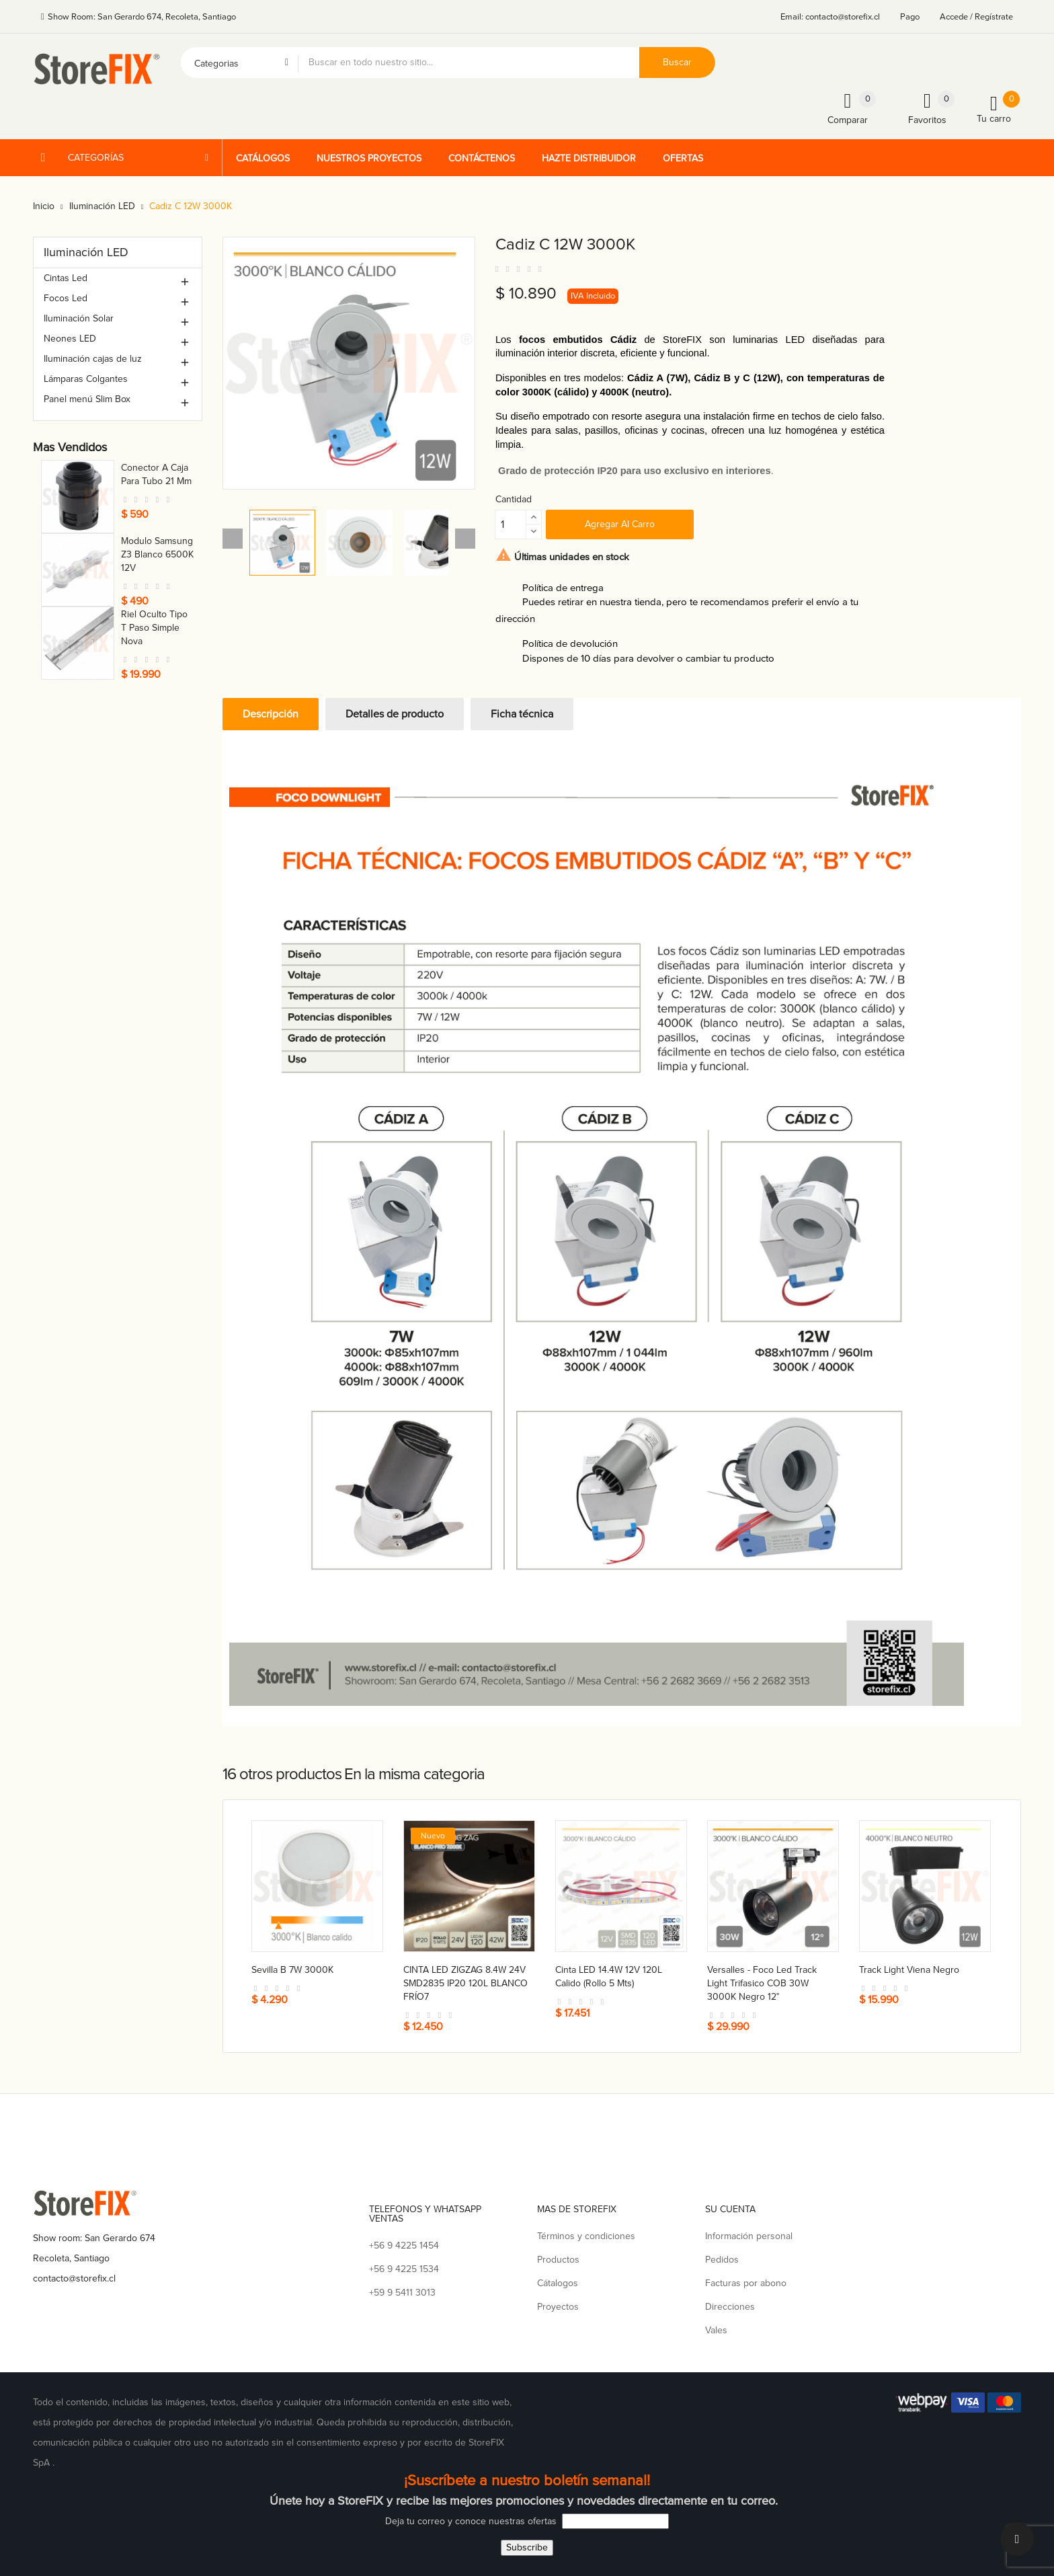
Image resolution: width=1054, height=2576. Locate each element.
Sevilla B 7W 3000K (292, 1970)
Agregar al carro (620, 524)
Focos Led (65, 298)
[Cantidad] (511, 524)
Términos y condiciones (586, 2236)
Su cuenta (730, 2209)
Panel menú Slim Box (87, 399)
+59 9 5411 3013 (402, 2292)
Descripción (270, 714)
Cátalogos (557, 2283)
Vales (716, 2330)
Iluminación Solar (79, 318)
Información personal (749, 2236)
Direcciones (730, 2306)
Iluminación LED (86, 252)
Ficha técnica (522, 714)
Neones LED (70, 338)
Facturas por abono (745, 2283)
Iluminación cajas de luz (93, 358)
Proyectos (558, 2306)
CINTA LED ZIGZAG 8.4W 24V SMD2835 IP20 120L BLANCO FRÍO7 (465, 1983)
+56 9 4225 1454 (404, 2245)
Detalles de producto (395, 714)
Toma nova (144, 467)
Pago (910, 16)
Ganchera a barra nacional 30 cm (151, 554)
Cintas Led (65, 278)
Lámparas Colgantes (86, 379)
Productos (558, 2259)
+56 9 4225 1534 (404, 2269)
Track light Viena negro (909, 1970)
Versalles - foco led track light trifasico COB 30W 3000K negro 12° (762, 1983)
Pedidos (722, 2259)
